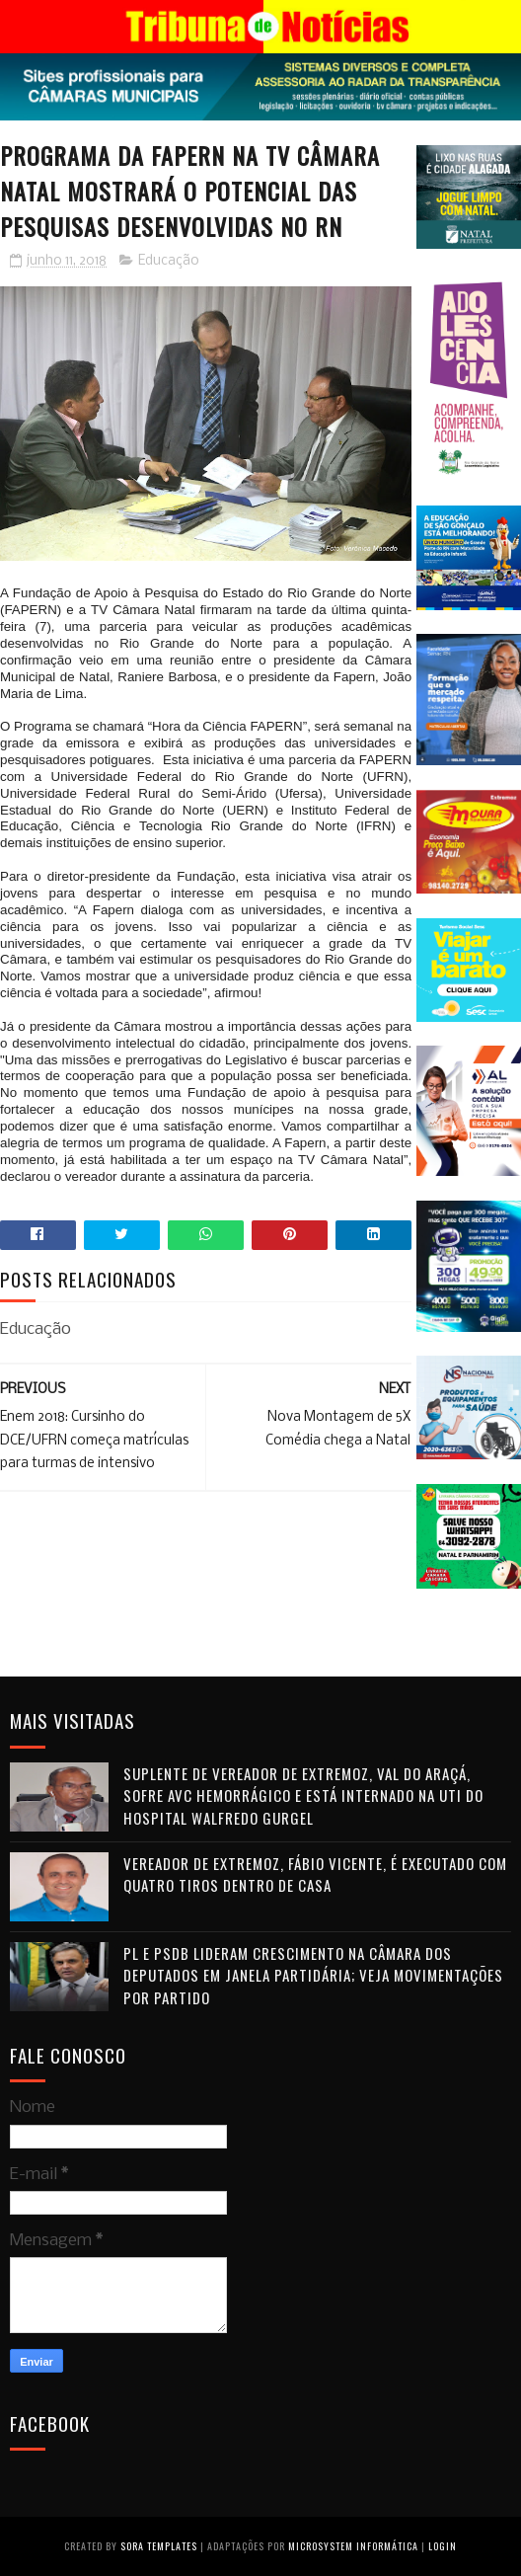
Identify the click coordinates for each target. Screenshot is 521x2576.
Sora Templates (158, 2545)
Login (442, 2545)
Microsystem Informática (353, 2545)
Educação (168, 261)
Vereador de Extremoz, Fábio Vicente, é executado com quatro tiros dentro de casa (315, 1874)
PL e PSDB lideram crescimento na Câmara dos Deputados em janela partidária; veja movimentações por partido (313, 1975)
